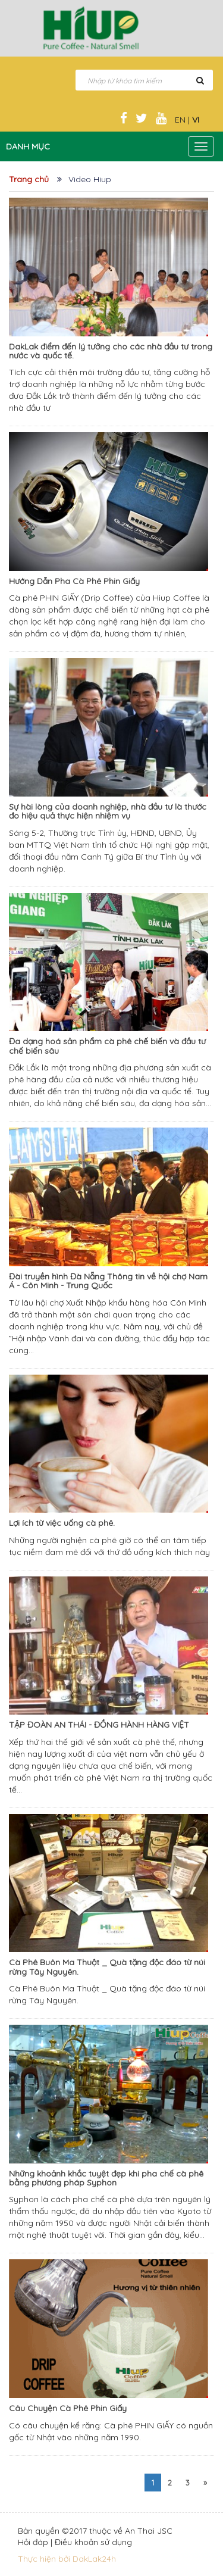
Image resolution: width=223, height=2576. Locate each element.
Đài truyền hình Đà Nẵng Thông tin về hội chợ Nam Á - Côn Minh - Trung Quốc (108, 1281)
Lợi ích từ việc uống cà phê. (62, 1523)
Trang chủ (29, 179)
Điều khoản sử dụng (93, 2542)
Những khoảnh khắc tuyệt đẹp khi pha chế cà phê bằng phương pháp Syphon (106, 2178)
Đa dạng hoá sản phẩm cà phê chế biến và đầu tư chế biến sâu (107, 1046)
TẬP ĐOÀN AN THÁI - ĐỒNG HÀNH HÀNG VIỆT (99, 1724)
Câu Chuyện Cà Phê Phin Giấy (68, 2408)
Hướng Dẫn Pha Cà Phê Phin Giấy (74, 581)
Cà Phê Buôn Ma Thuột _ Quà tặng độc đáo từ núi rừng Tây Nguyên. (107, 1967)
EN (180, 119)
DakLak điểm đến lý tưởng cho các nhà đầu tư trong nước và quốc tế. (110, 351)
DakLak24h (94, 2558)
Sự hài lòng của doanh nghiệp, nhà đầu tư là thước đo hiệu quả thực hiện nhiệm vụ (107, 811)
